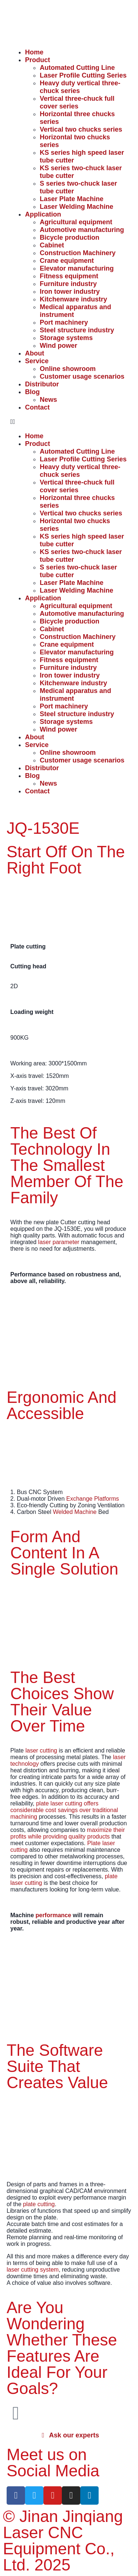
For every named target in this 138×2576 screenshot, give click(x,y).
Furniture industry (68, 283)
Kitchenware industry (73, 299)
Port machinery (64, 322)
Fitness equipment (69, 276)
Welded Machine (75, 1512)
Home (34, 52)
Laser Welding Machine (76, 206)
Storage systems (66, 338)
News (48, 399)
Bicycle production (69, 237)
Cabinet (52, 245)
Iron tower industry (70, 291)
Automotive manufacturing (82, 229)
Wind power (58, 345)
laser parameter (58, 1242)
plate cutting (38, 2204)
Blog (32, 392)
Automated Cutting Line (77, 67)
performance (53, 1915)
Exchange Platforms (92, 1499)
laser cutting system (33, 2269)
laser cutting (41, 1750)
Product (37, 60)
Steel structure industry (77, 330)
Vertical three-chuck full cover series (77, 102)
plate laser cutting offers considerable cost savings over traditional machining (64, 1810)
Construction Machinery (78, 253)
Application (43, 214)
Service (37, 361)
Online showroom (68, 368)
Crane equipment (67, 260)
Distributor (42, 384)
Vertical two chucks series (81, 129)
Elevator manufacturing (77, 268)
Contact (37, 407)
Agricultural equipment (76, 222)
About (34, 353)
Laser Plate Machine (71, 199)
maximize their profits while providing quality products (67, 1833)
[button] (69, 422)
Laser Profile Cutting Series (83, 75)
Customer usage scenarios (82, 376)
